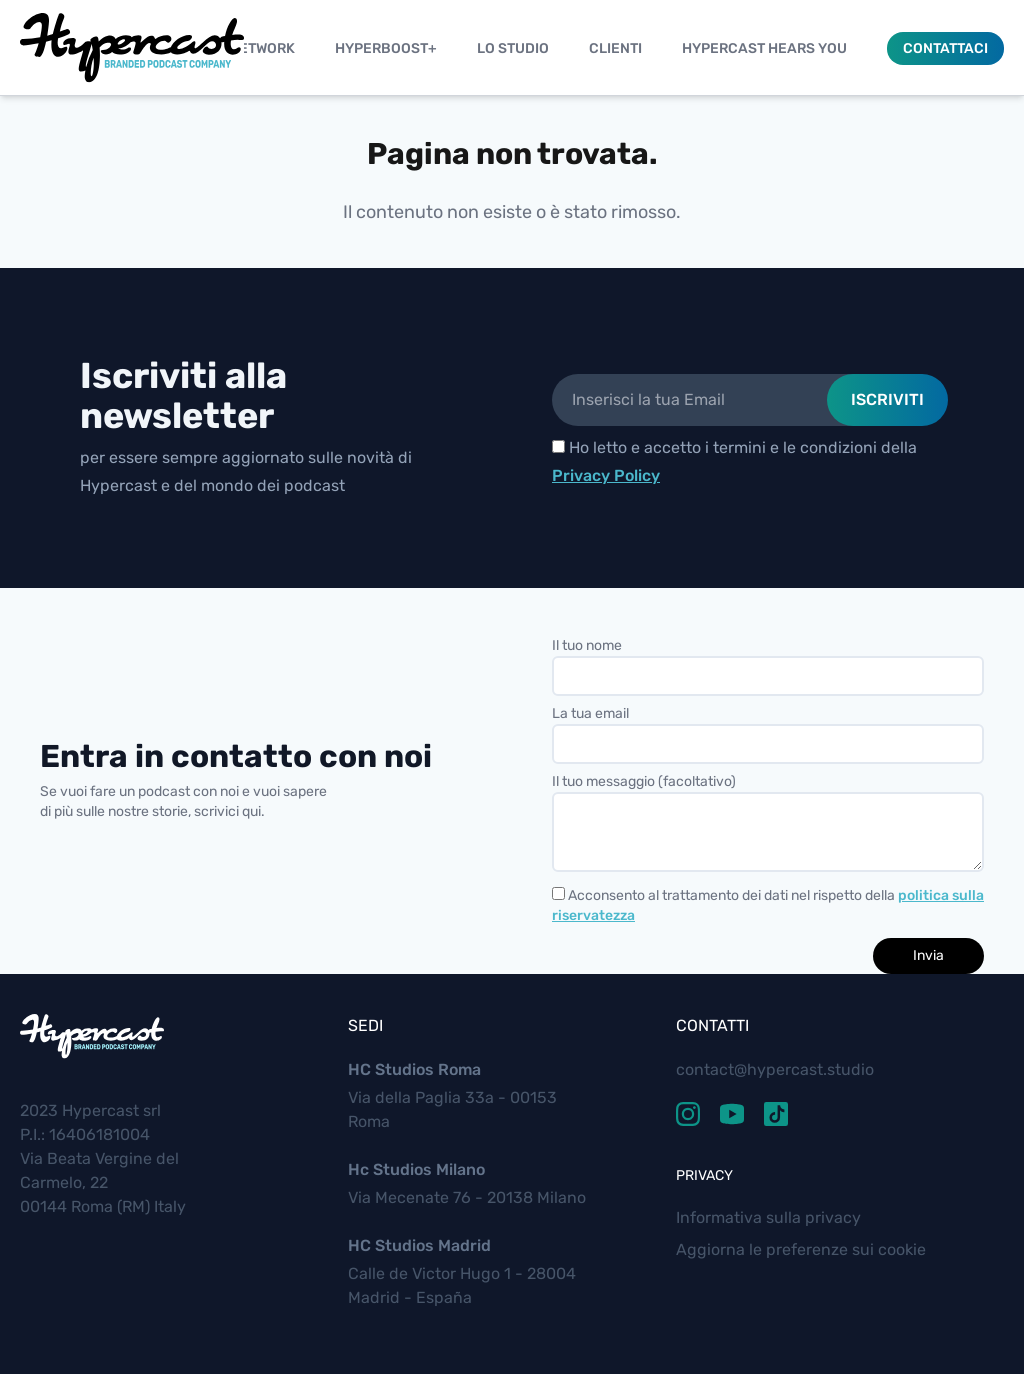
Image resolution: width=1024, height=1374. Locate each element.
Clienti (615, 48)
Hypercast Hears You (764, 48)
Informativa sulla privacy (768, 1217)
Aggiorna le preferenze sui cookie (801, 1249)
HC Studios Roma (414, 1069)
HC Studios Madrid (419, 1245)
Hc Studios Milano (416, 1169)
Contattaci (945, 48)
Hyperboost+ (386, 48)
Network (262, 48)
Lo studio (513, 48)
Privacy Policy (606, 475)
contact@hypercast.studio (775, 1069)
